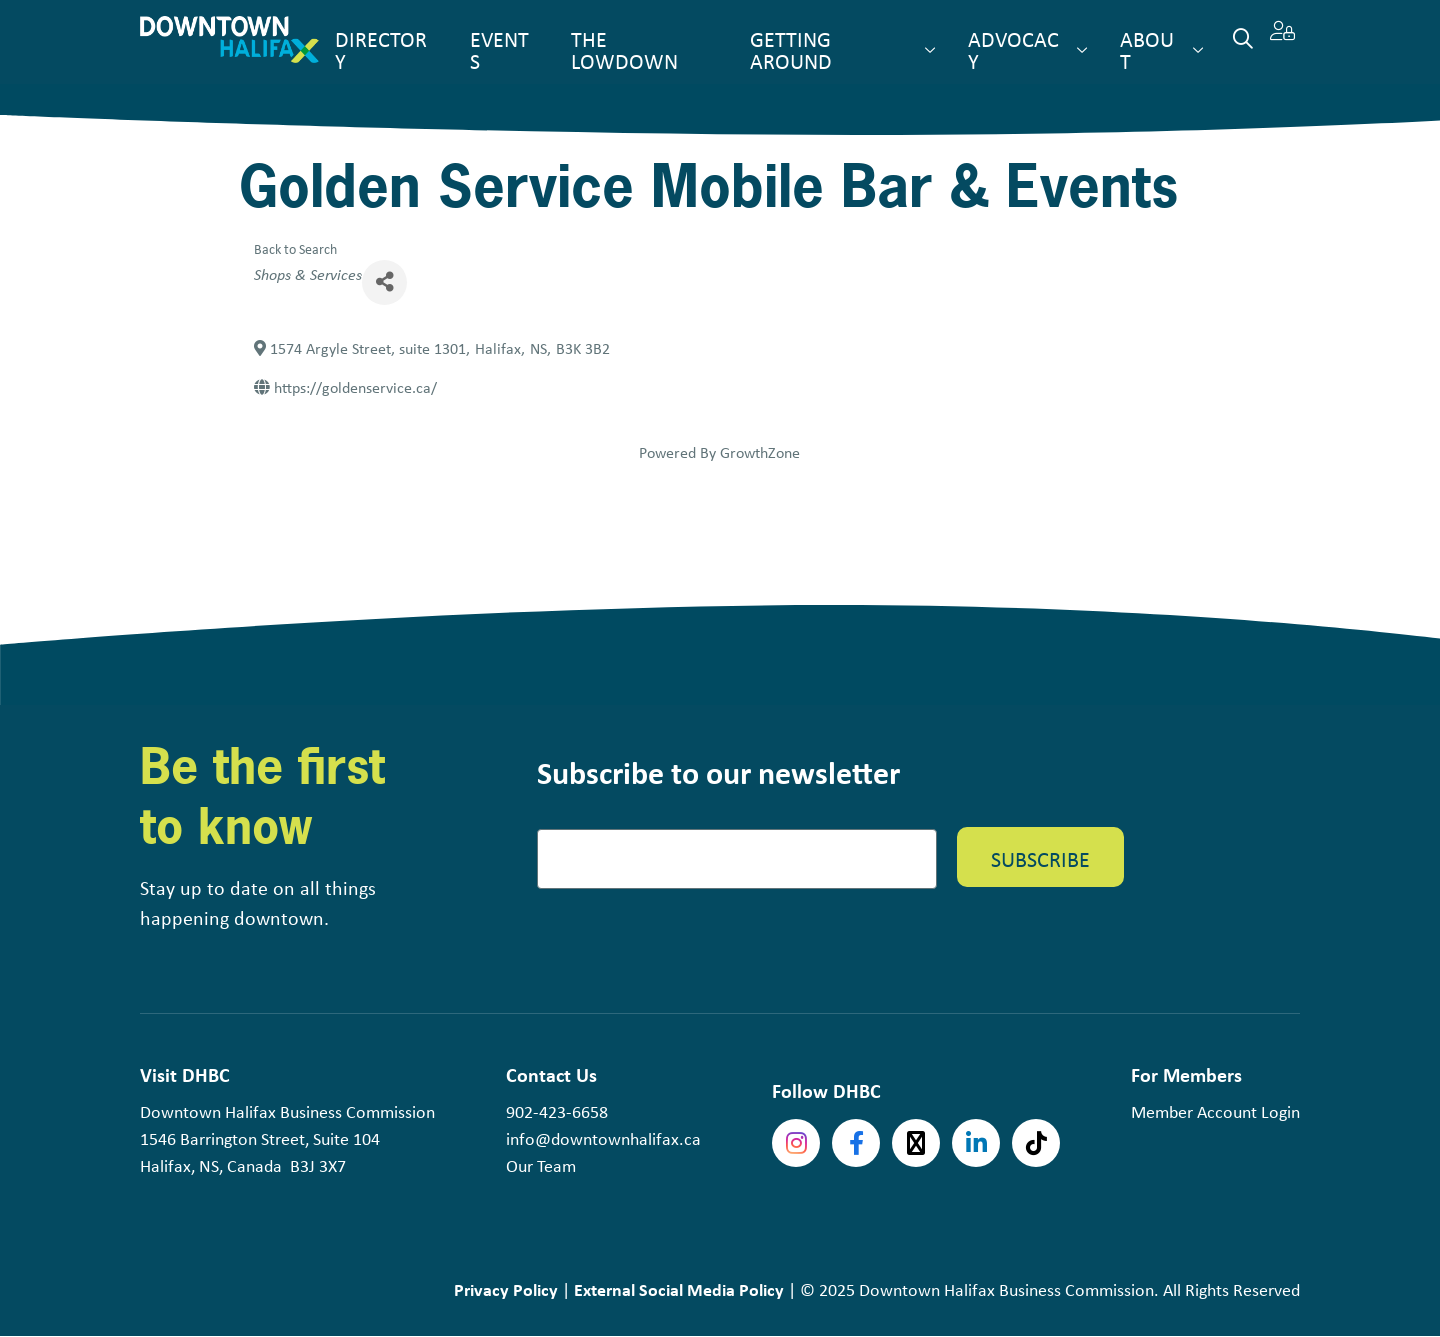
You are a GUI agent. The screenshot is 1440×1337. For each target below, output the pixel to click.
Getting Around (791, 50)
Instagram (796, 1143)
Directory (381, 50)
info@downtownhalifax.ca (603, 1139)
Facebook (856, 1143)
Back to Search (295, 248)
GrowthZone (760, 452)
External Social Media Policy (679, 1289)
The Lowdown (624, 50)
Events (499, 50)
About (1147, 50)
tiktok (1036, 1143)
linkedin (976, 1143)
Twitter (916, 1143)
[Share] (384, 282)
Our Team (541, 1166)
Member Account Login (1215, 1112)
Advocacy (1013, 50)
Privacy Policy (506, 1289)
